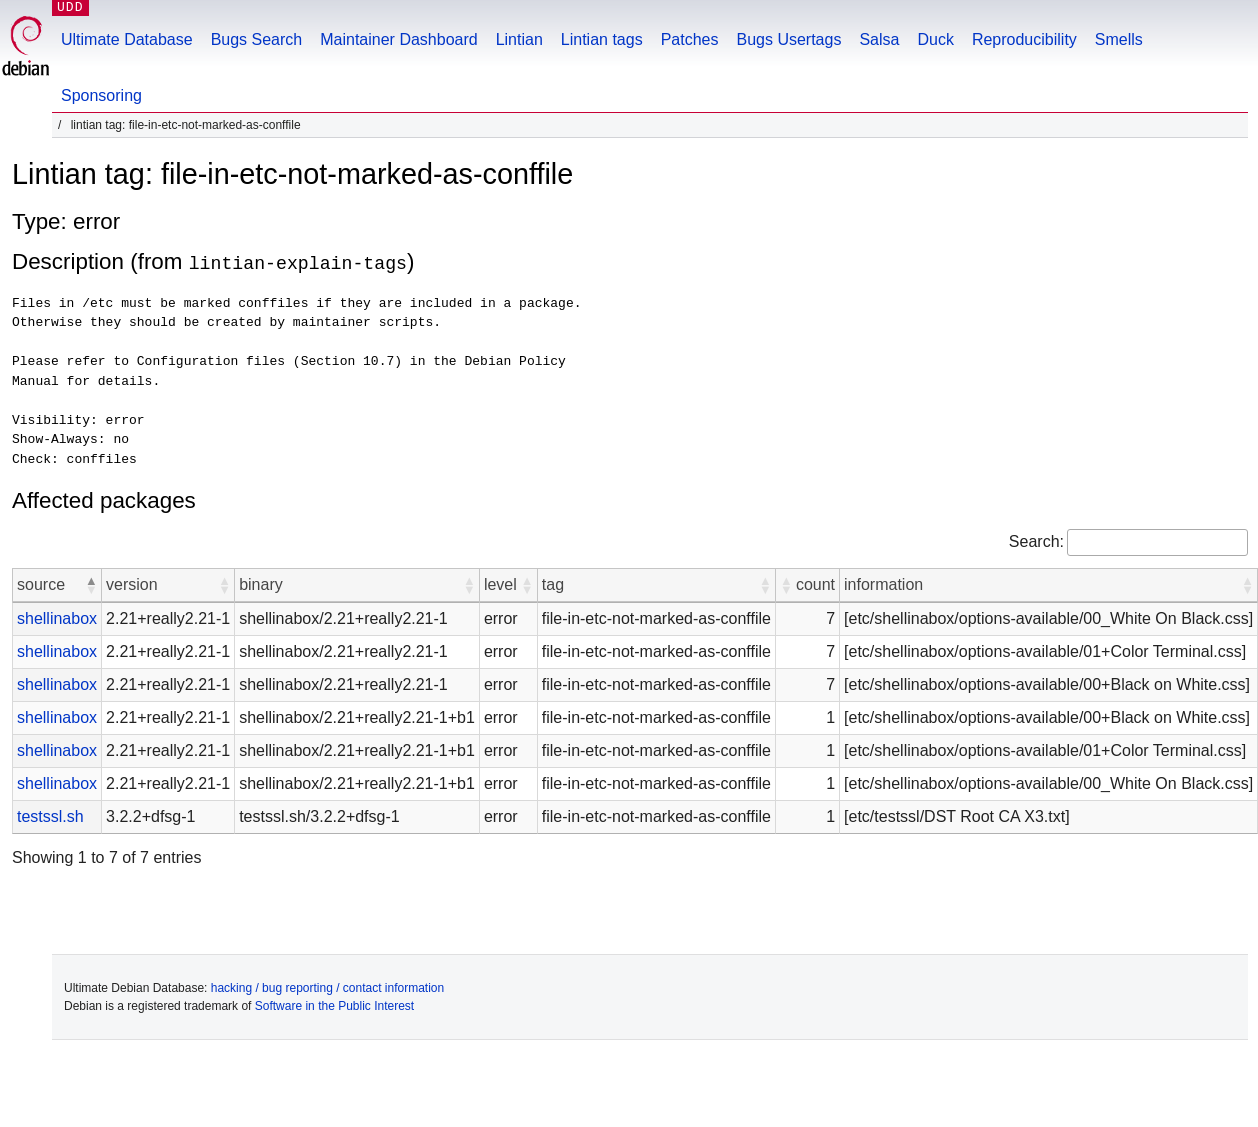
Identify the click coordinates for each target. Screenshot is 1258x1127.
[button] (91, 584)
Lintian (519, 39)
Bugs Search (257, 39)
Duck (935, 39)
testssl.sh (50, 815)
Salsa (879, 39)
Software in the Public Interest (334, 1005)
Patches (690, 39)
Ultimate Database (127, 39)
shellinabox (57, 617)
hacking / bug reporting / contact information (327, 987)
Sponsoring (101, 95)
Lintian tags (602, 39)
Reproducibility (1024, 39)
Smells (1119, 39)
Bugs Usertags (788, 39)
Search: (1036, 540)
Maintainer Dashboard (398, 39)
